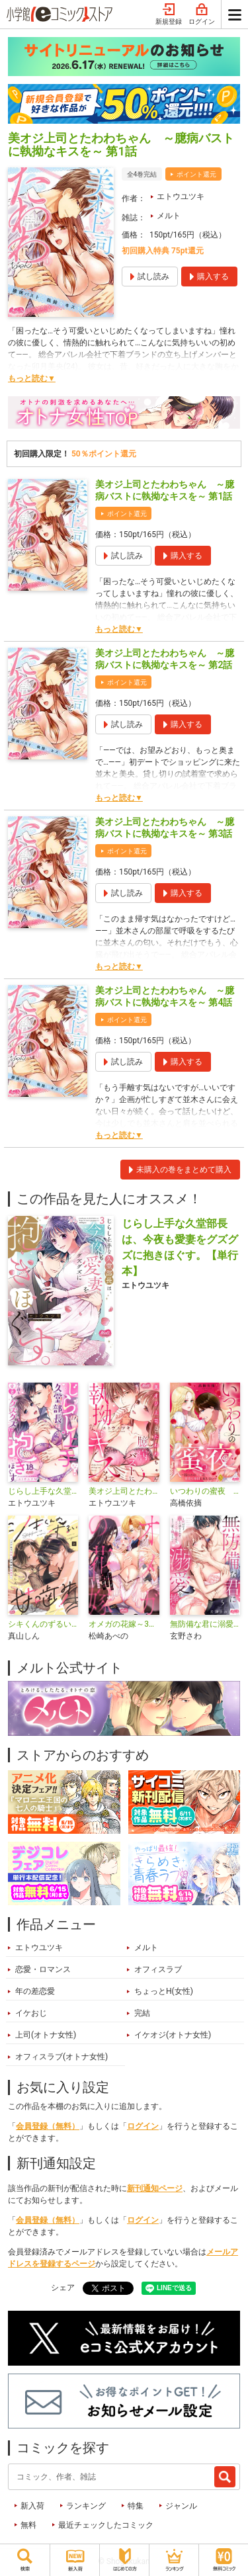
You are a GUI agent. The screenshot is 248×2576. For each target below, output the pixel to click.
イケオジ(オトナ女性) (172, 2034)
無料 (28, 2525)
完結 (142, 2013)
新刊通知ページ (155, 2188)
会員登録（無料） (47, 2126)
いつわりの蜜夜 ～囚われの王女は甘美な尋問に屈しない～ (205, 1491)
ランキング (86, 2506)
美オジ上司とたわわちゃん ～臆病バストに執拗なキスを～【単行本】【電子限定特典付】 (124, 1491)
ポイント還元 (196, 174)
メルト (169, 215)
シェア (63, 2287)
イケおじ (31, 2013)
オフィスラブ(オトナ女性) (61, 2056)
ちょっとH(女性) (163, 1991)
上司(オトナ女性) (45, 2034)
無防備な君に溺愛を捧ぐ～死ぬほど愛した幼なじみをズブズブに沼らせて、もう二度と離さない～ (205, 1624)
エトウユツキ (180, 196)
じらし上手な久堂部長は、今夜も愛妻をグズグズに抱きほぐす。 (43, 1491)
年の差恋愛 (35, 1991)
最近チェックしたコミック (105, 2525)
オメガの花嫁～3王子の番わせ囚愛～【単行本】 (124, 1624)
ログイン (201, 14)
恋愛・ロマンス (43, 1969)
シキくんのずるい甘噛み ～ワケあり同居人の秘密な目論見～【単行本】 (43, 1624)
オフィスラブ (158, 1969)
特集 (136, 2506)
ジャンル (181, 2506)
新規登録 (168, 14)
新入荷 (32, 2506)
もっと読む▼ (32, 378)
